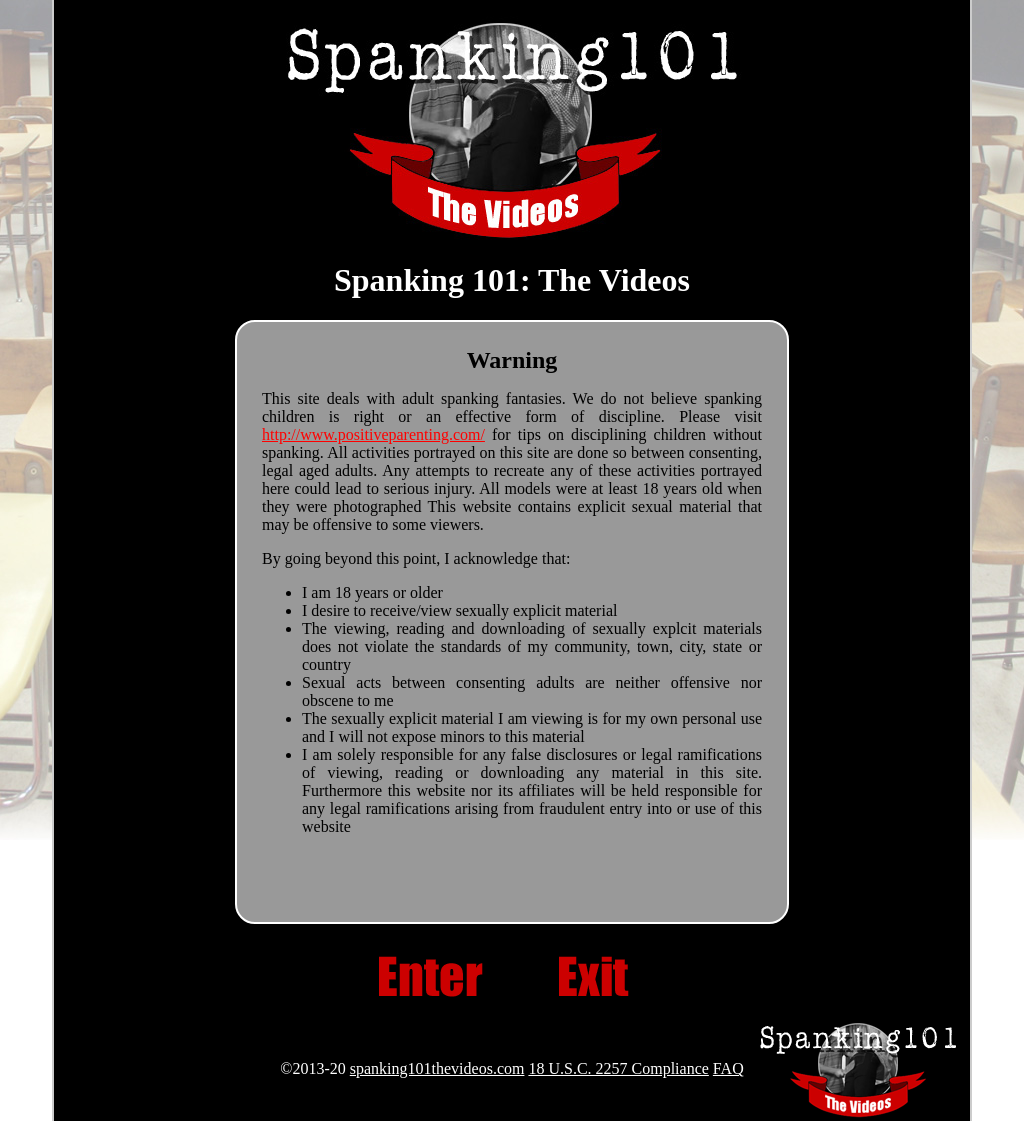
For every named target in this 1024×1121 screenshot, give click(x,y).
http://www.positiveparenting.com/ (373, 434)
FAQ (728, 1068)
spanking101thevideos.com (437, 1068)
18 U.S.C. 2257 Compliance (618, 1068)
